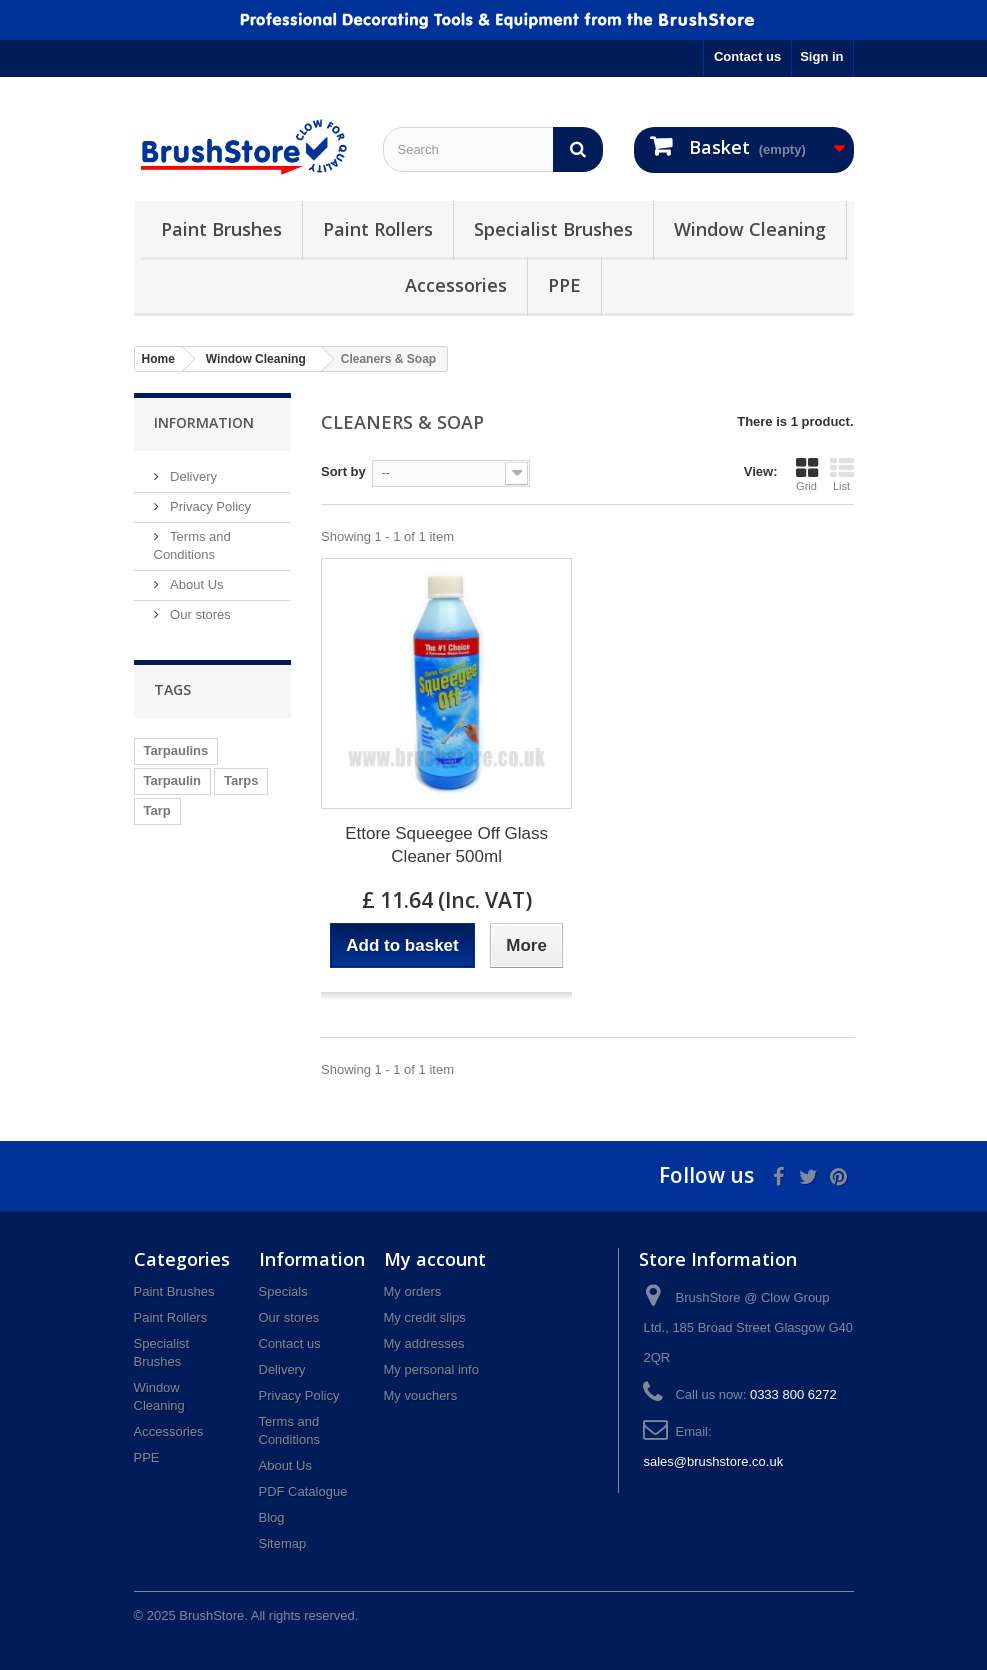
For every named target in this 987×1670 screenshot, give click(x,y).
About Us (195, 584)
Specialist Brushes (553, 229)
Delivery (192, 476)
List (842, 474)
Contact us (747, 56)
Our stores (199, 614)
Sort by (343, 471)
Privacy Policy (209, 506)
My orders (413, 1291)
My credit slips (425, 1317)
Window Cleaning (750, 229)
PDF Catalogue (303, 1491)
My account (435, 1259)
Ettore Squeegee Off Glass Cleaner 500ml (446, 845)
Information (204, 422)
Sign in (821, 56)
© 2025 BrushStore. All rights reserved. (246, 1615)
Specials (283, 1291)
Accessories (456, 285)
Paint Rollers (378, 229)
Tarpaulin (173, 780)
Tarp (157, 810)
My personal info (431, 1369)
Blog (272, 1517)
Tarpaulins (176, 750)
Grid (807, 474)
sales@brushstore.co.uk (713, 1461)
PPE (564, 285)
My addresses (424, 1343)
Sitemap (283, 1543)
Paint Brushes (221, 229)
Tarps (241, 780)
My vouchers (421, 1395)
